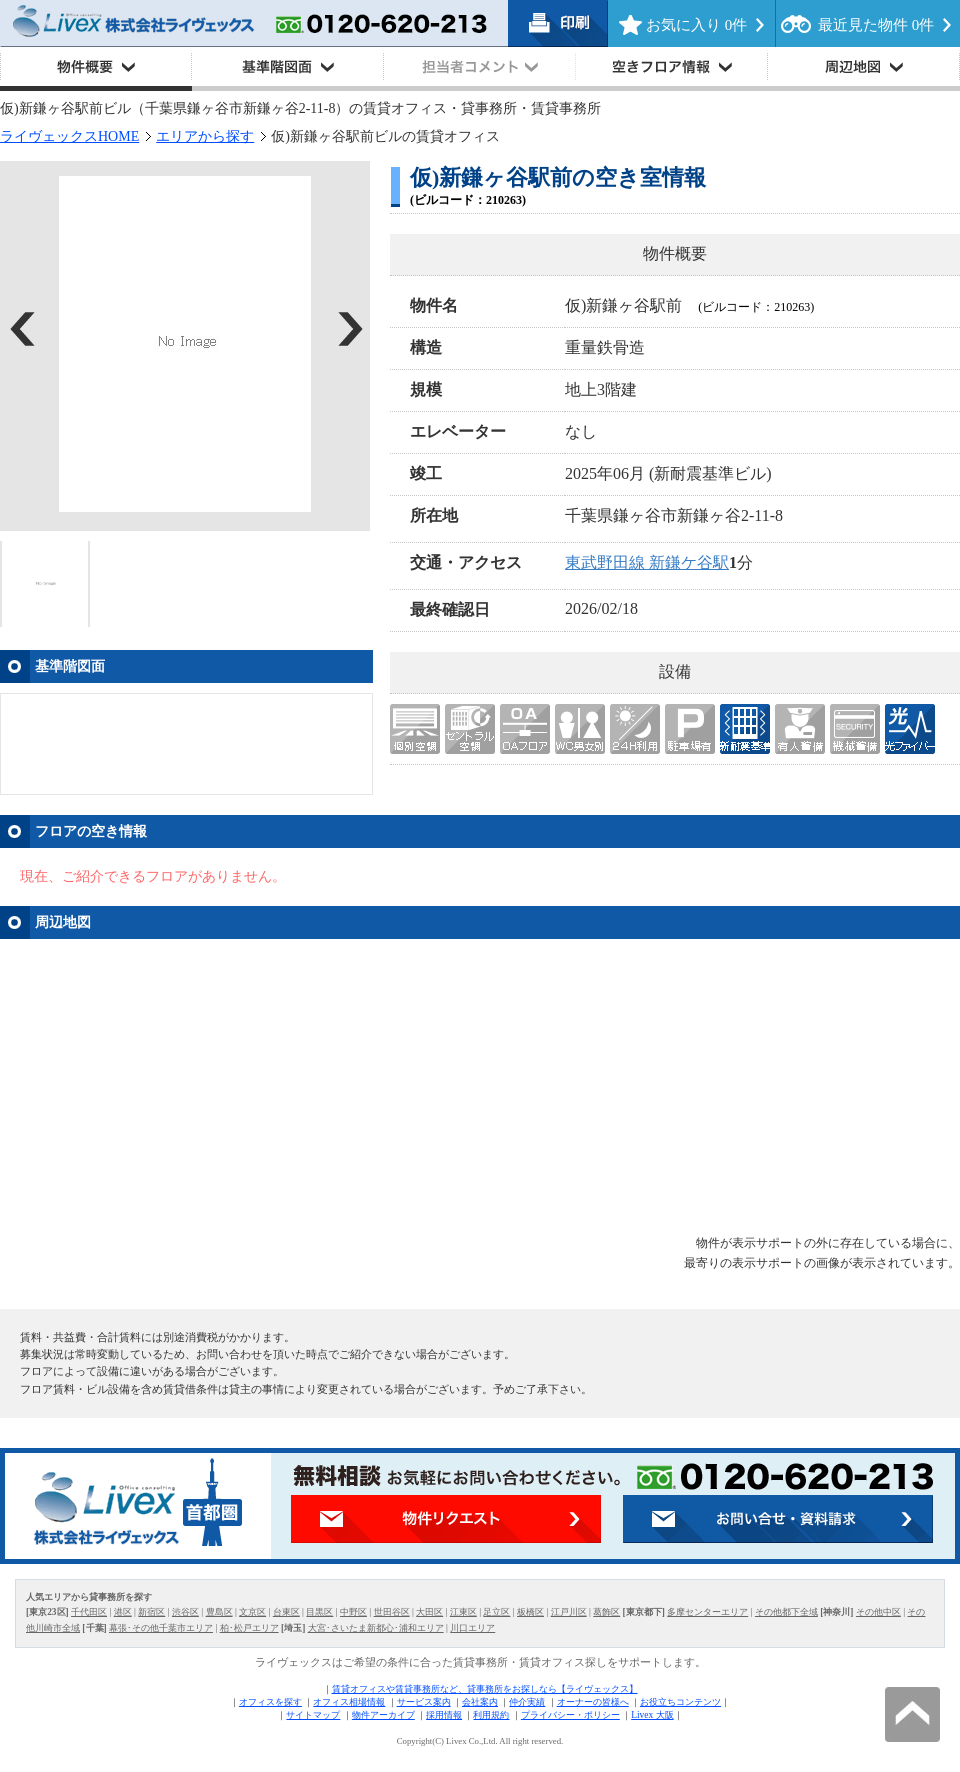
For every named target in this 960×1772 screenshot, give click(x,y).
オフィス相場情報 (349, 1702)
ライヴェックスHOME (69, 136)
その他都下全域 (786, 1612)
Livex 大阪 (652, 1715)
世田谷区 (392, 1612)
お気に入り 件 (696, 25)
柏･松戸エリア (249, 1628)
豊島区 (219, 1612)
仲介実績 (527, 1702)
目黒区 (319, 1612)
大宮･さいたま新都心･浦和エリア (376, 1628)
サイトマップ (313, 1715)
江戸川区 (569, 1612)
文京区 (252, 1612)
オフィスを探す (270, 1702)
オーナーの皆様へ (593, 1702)
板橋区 (530, 1612)
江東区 (463, 1612)
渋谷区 (185, 1612)
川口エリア (472, 1628)
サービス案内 (424, 1702)
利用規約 (491, 1715)
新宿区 (151, 1612)
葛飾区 (606, 1612)
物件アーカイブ (383, 1715)
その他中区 (878, 1612)
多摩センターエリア (707, 1612)
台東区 (286, 1612)
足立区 (496, 1612)
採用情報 (444, 1715)
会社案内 (480, 1702)
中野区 (353, 1612)
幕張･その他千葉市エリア (161, 1628)
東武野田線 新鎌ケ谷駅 (647, 562)
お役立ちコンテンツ (680, 1702)
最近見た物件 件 (876, 25)
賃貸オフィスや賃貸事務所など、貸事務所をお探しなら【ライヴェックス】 (485, 1689)
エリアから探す (205, 136)
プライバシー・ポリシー (570, 1715)
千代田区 (89, 1612)
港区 (123, 1612)
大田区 (429, 1612)
